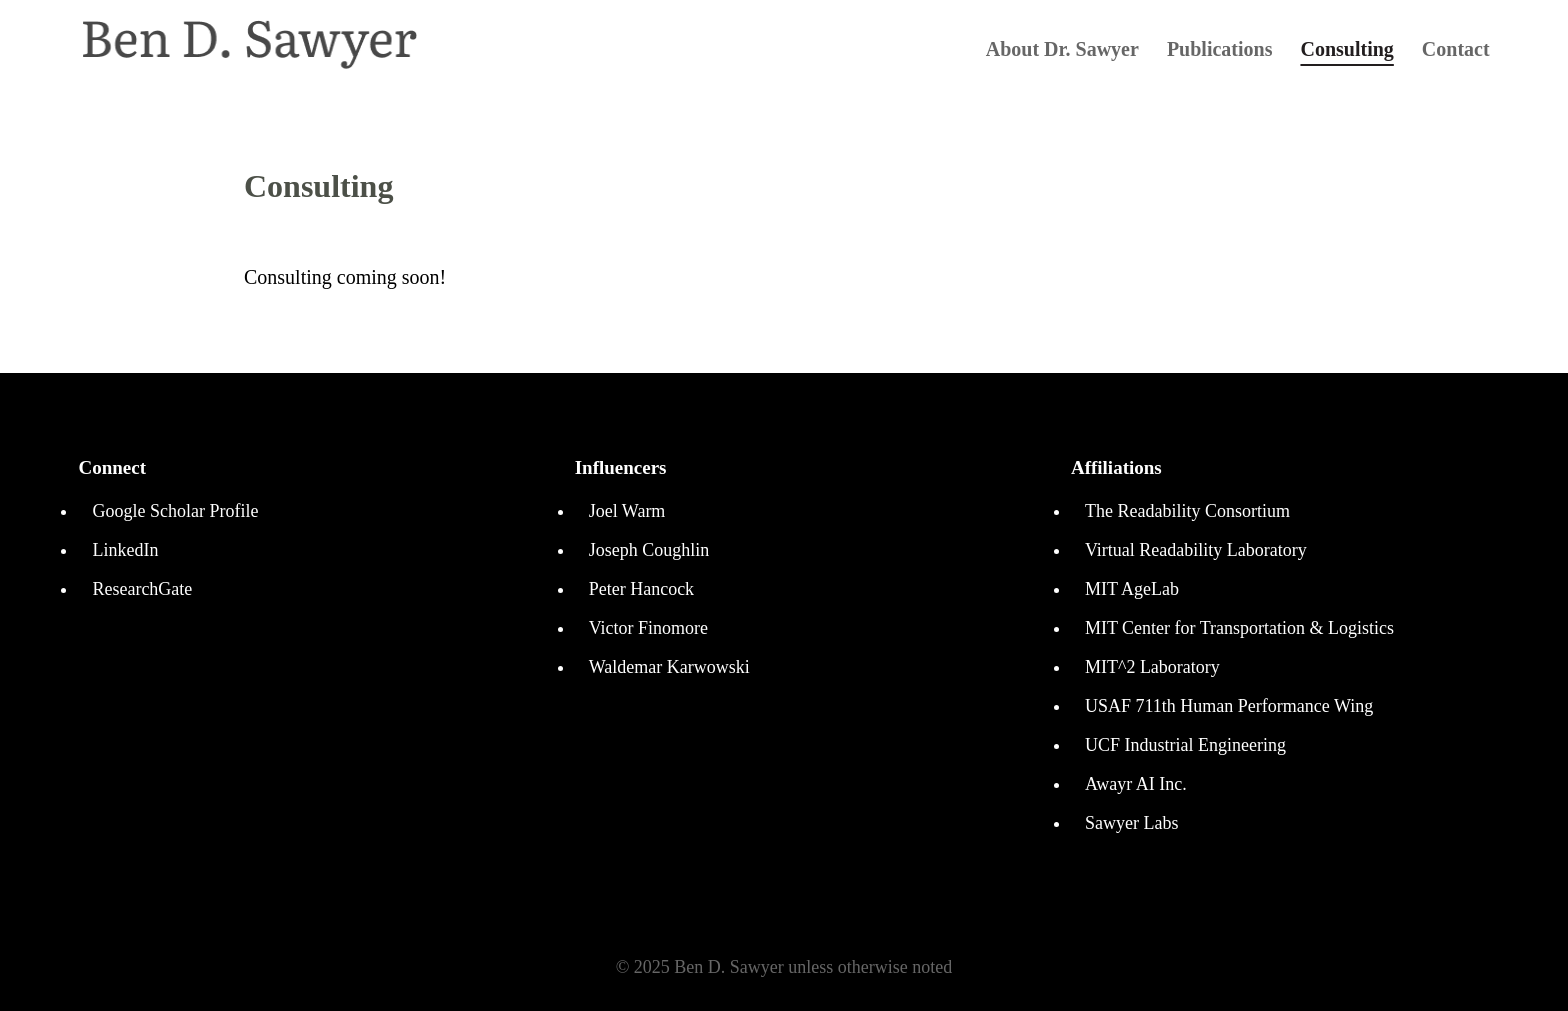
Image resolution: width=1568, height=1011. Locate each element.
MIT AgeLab (1132, 589)
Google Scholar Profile (175, 511)
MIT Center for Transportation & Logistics (1239, 628)
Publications (1220, 51)
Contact (1456, 51)
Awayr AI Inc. (1136, 784)
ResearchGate (142, 589)
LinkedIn (125, 550)
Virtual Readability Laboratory (1196, 550)
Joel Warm (627, 511)
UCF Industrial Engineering (1185, 745)
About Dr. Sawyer (1062, 51)
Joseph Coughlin (649, 550)
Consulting (1346, 51)
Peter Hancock (641, 589)
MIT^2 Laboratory (1152, 667)
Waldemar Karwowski (669, 667)
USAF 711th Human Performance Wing (1229, 706)
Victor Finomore (648, 628)
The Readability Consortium (1187, 511)
